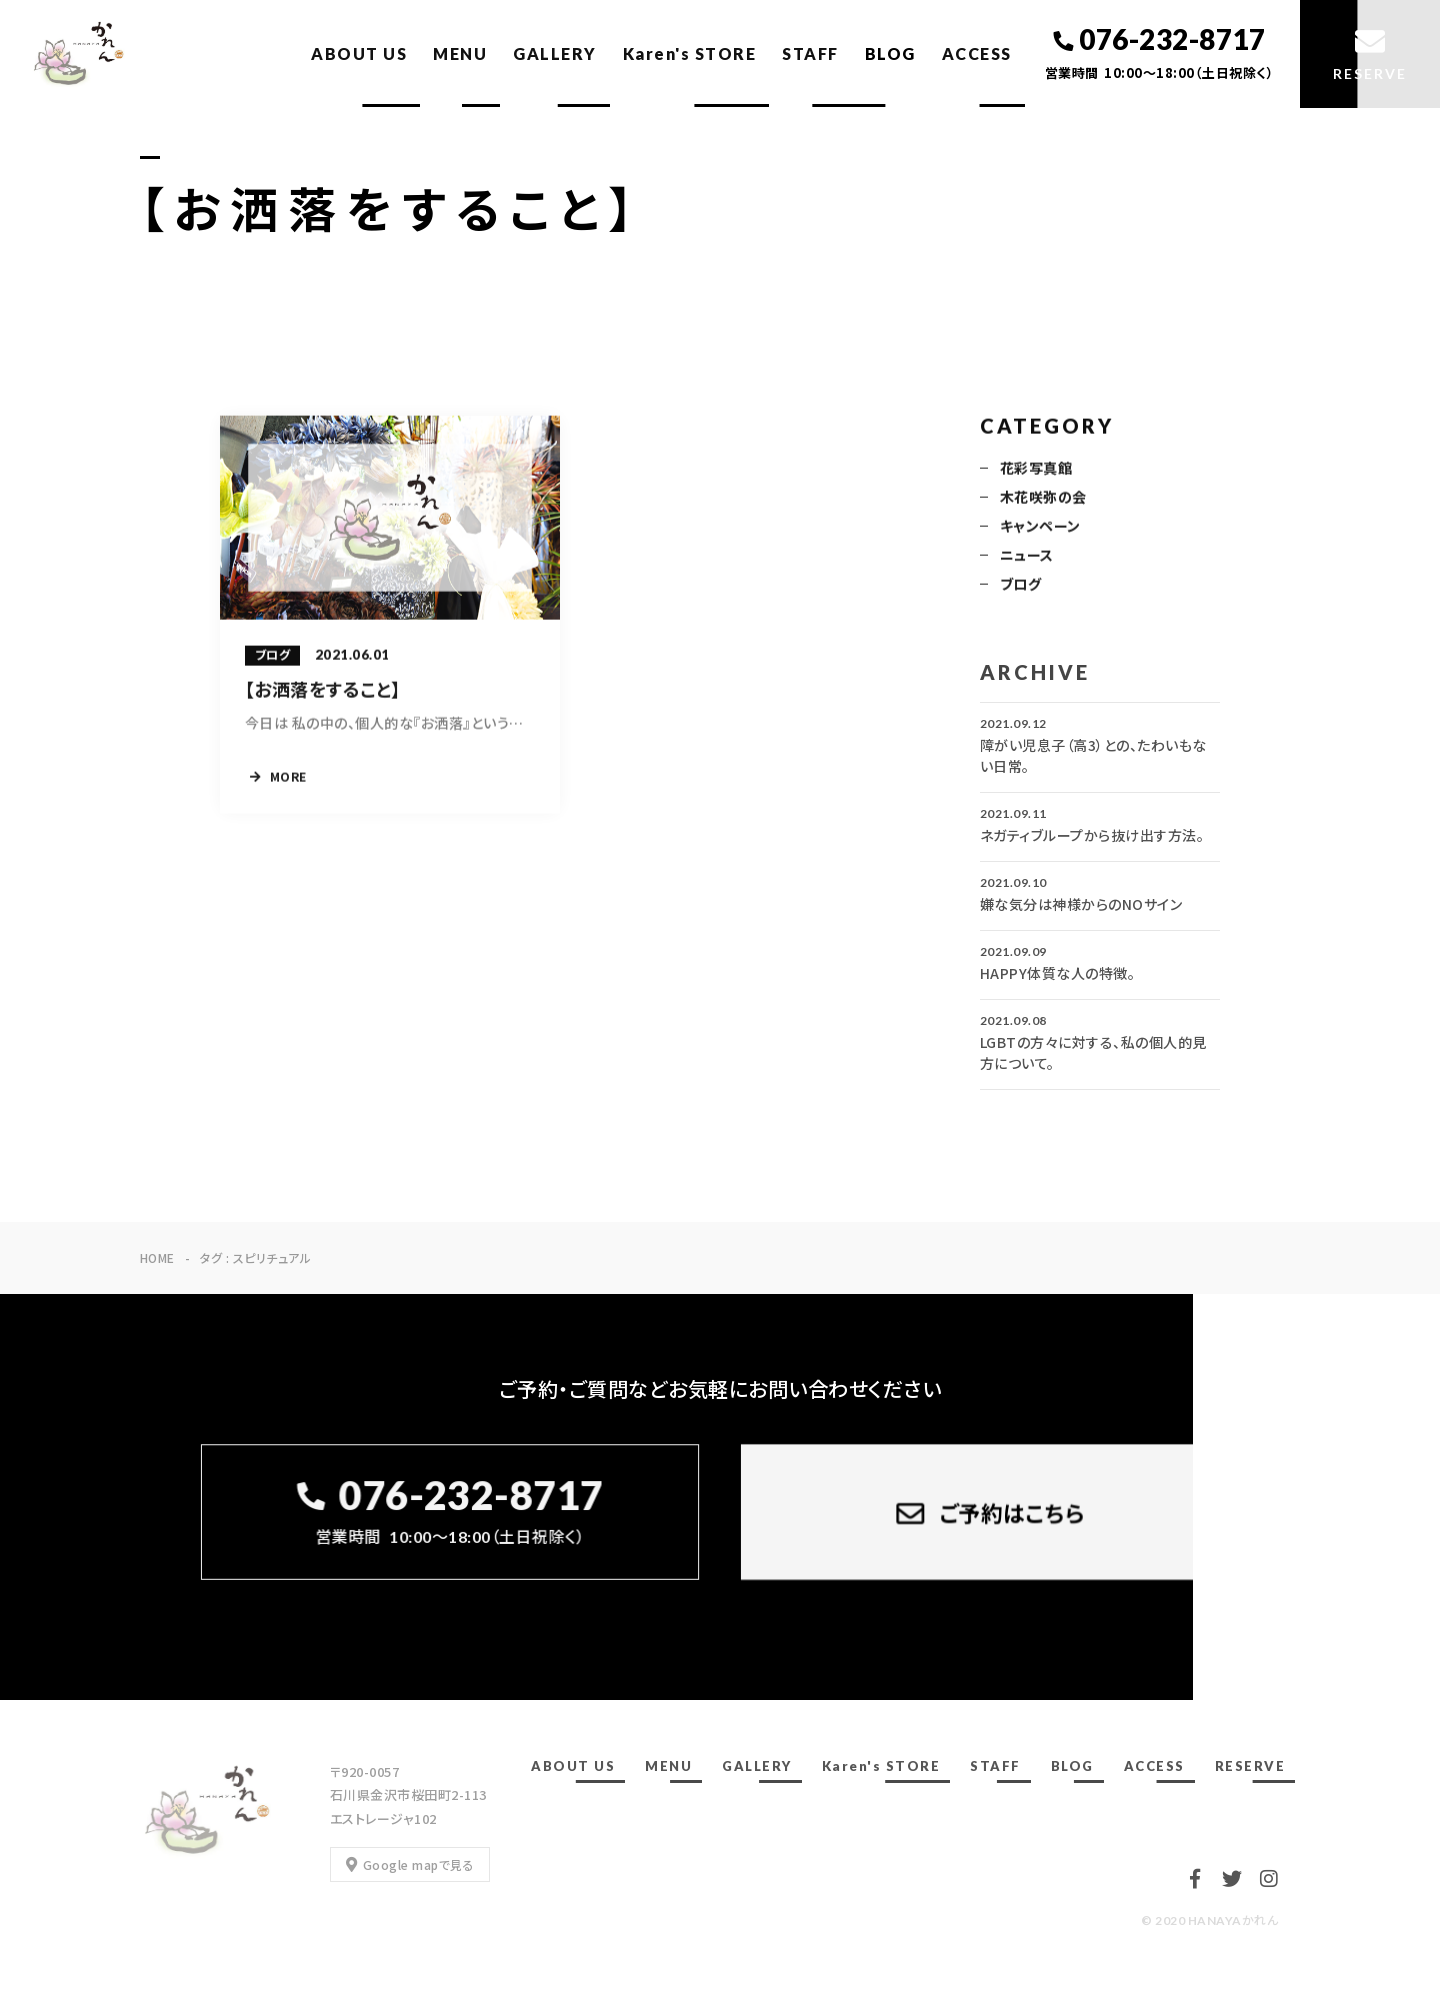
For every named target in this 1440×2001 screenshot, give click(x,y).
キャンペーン (1040, 527)
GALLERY (555, 53)
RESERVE (1250, 1766)
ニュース (1027, 556)
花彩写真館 (1036, 469)
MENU (460, 53)
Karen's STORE (690, 53)
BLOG (890, 53)
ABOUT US (359, 53)
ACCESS (977, 53)
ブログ (1020, 585)
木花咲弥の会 (1043, 498)
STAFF (810, 53)
